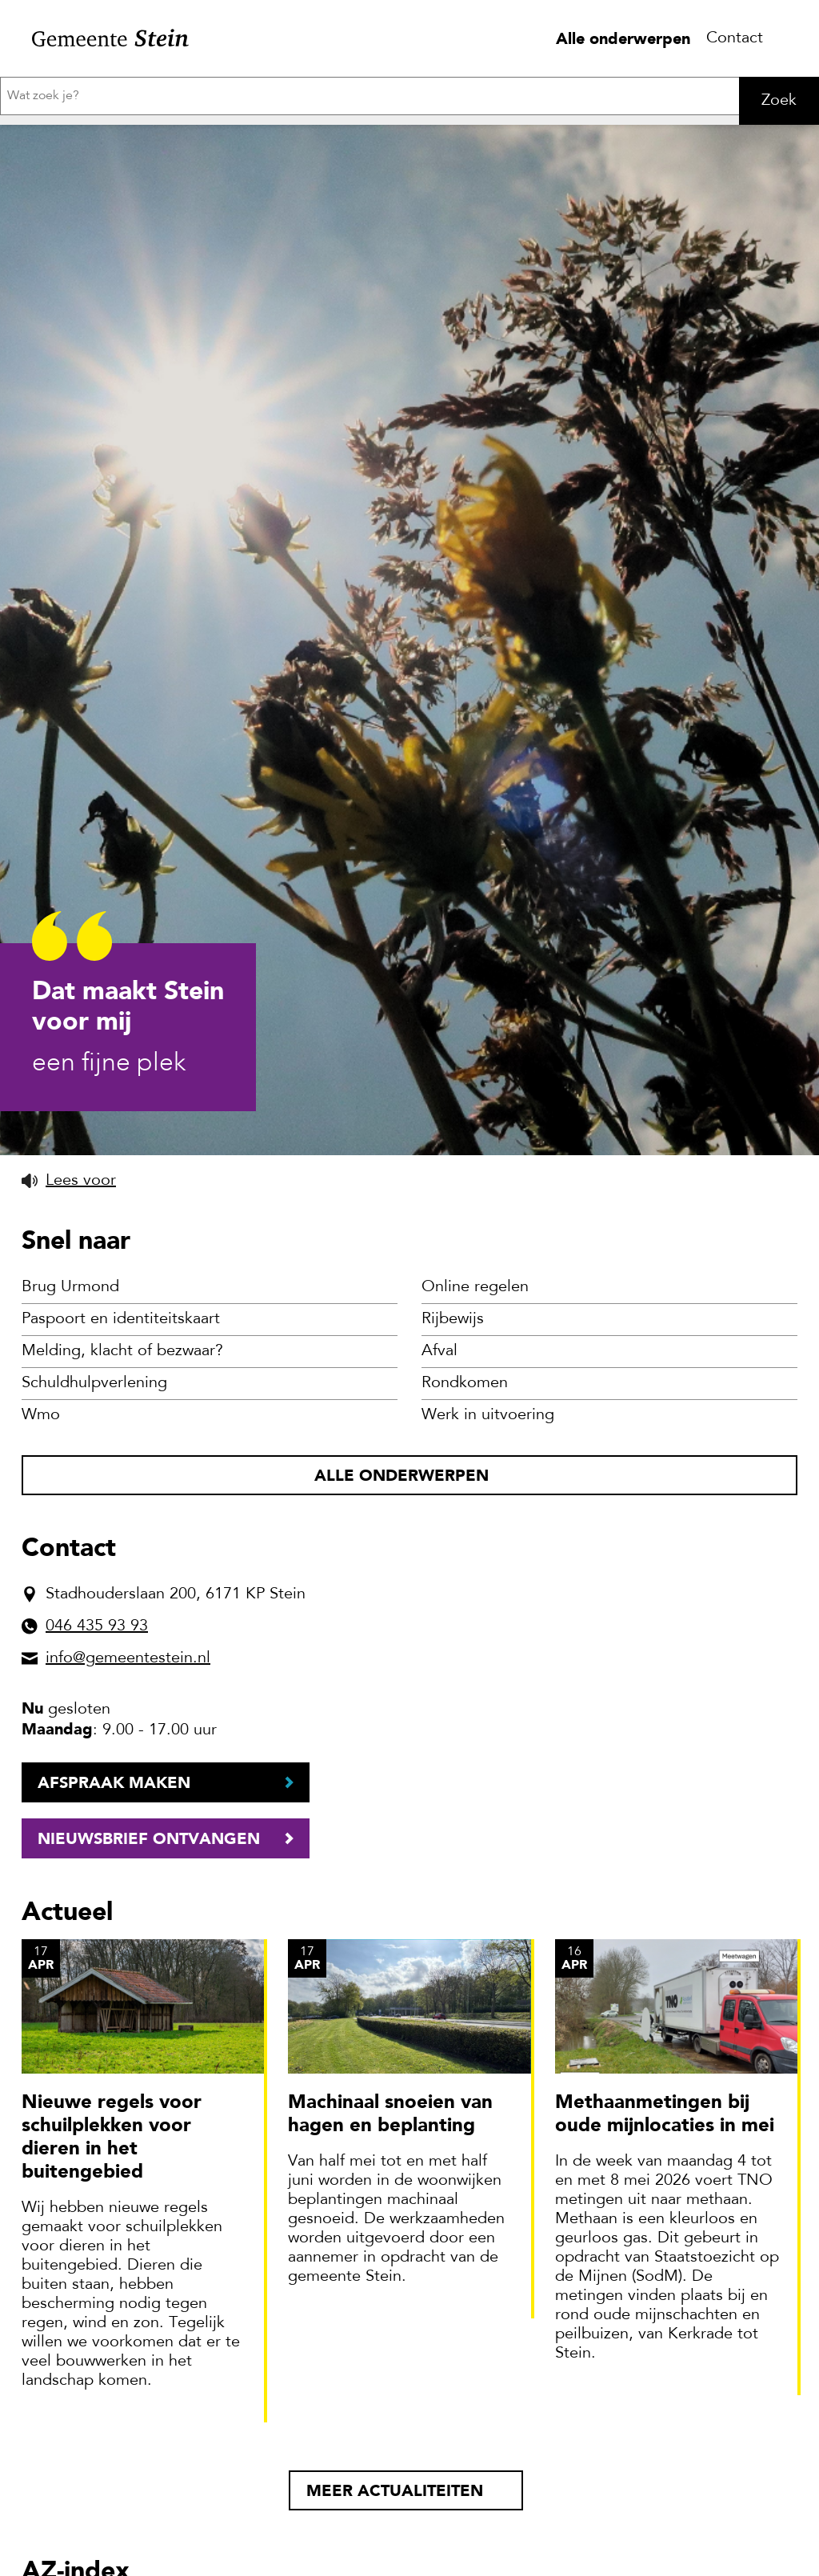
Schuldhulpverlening (94, 1383)
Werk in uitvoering (487, 1415)
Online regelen (475, 1287)
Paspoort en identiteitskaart (121, 1319)
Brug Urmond (70, 1287)
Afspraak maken (114, 1782)
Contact (734, 38)
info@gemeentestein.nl (128, 1658)
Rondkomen (464, 1383)
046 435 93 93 (97, 1626)
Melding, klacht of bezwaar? (122, 1351)
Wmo (41, 1415)
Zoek (779, 101)
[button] (69, 1180)
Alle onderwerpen (623, 38)
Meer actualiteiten (394, 2490)
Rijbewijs (452, 1319)
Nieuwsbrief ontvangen (149, 1838)
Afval (439, 1351)
